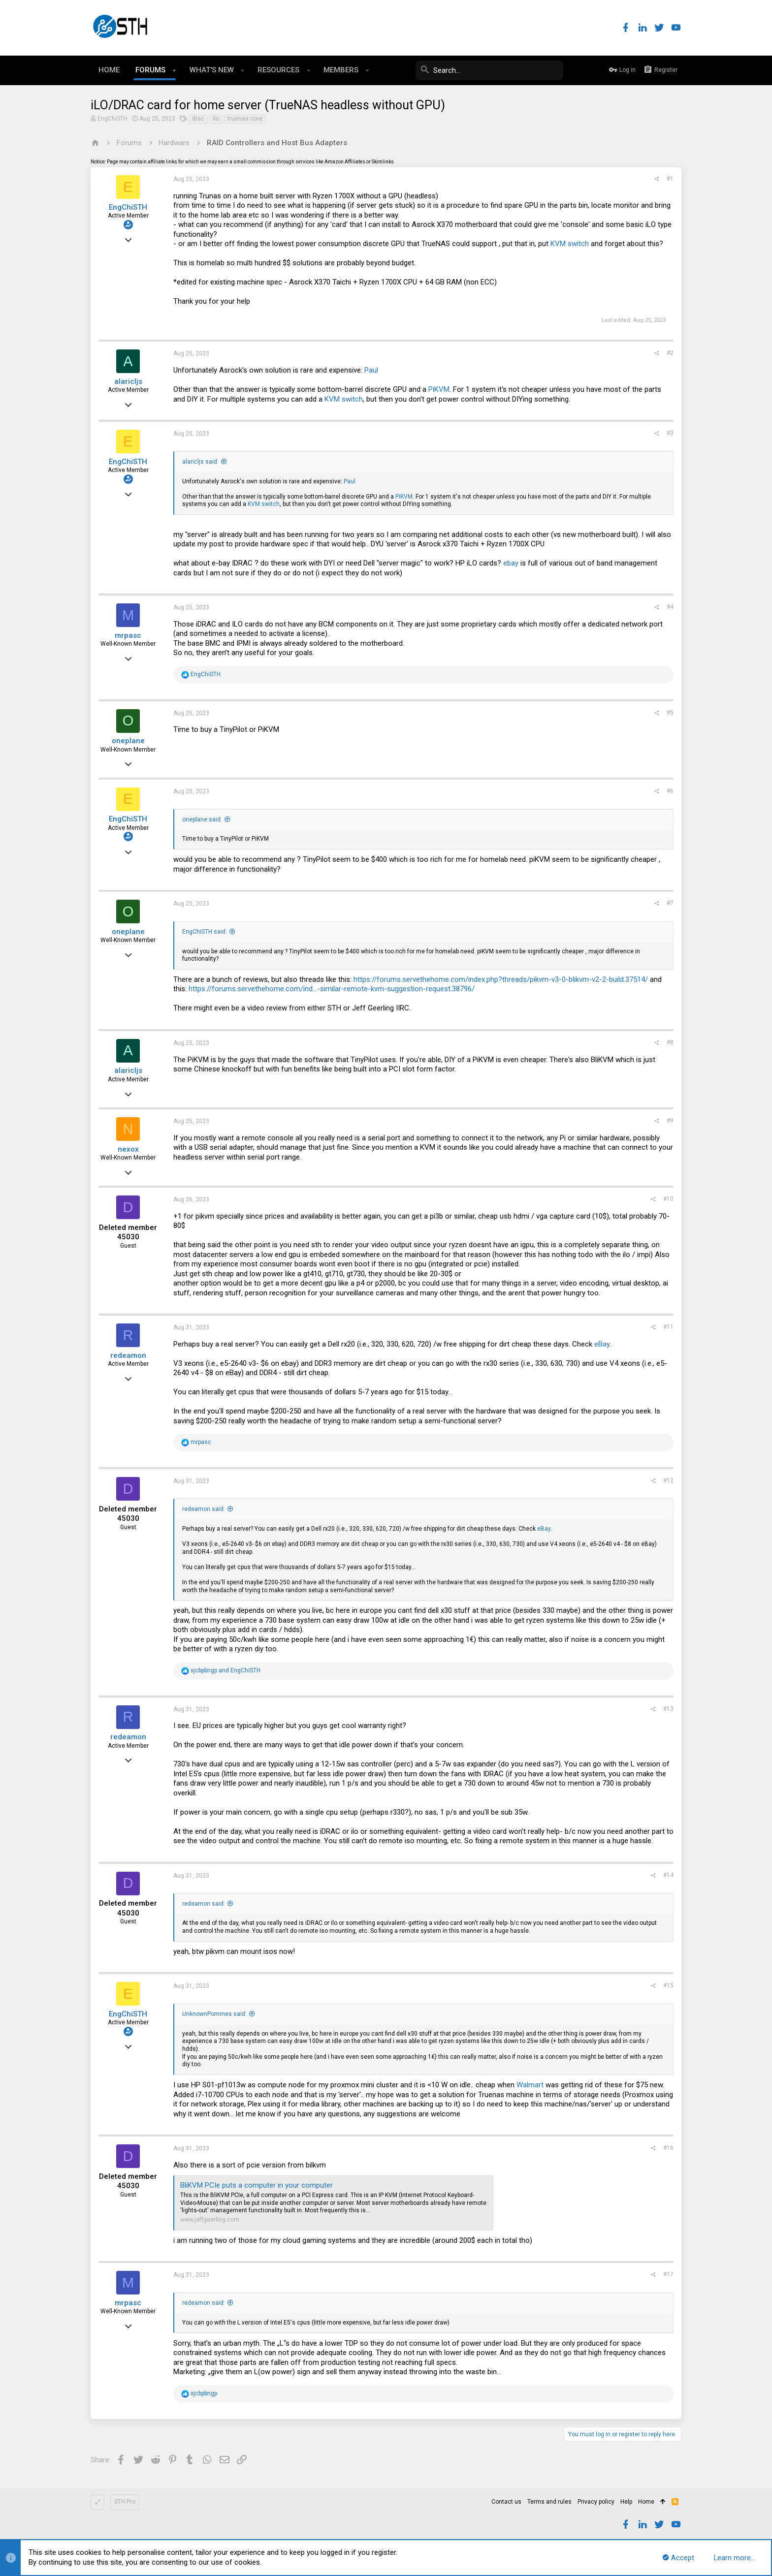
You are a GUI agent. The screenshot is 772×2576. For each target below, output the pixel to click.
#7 (670, 903)
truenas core (244, 118)
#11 (668, 1326)
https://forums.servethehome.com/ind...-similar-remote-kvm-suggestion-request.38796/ (332, 988)
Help (626, 2501)
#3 (670, 433)
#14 (668, 1875)
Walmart (530, 2084)
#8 (670, 1042)
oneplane (128, 740)
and (225, 1670)
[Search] (489, 70)
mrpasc (128, 635)
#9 (670, 1120)
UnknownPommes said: (214, 2014)
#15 (668, 1985)
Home (646, 2501)
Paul (371, 370)
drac (198, 118)
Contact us (506, 2501)
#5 (670, 712)
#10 (668, 1198)
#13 (668, 1708)
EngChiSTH (112, 118)
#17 (668, 2274)
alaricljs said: (200, 461)
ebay (510, 563)
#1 (670, 178)
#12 (668, 1480)
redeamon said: (203, 1509)
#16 (668, 2147)
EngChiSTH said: (204, 931)
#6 (670, 790)
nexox (128, 1149)
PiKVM (439, 389)
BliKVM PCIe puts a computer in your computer (256, 2185)
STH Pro (124, 2501)
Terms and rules (549, 2501)
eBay (602, 1344)
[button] (174, 70)
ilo (216, 118)
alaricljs (128, 381)
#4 (670, 606)
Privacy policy (596, 2501)
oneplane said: (202, 819)
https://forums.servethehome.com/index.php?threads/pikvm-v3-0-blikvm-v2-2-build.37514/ (501, 979)
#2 (670, 352)
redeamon (128, 1355)
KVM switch (569, 243)
